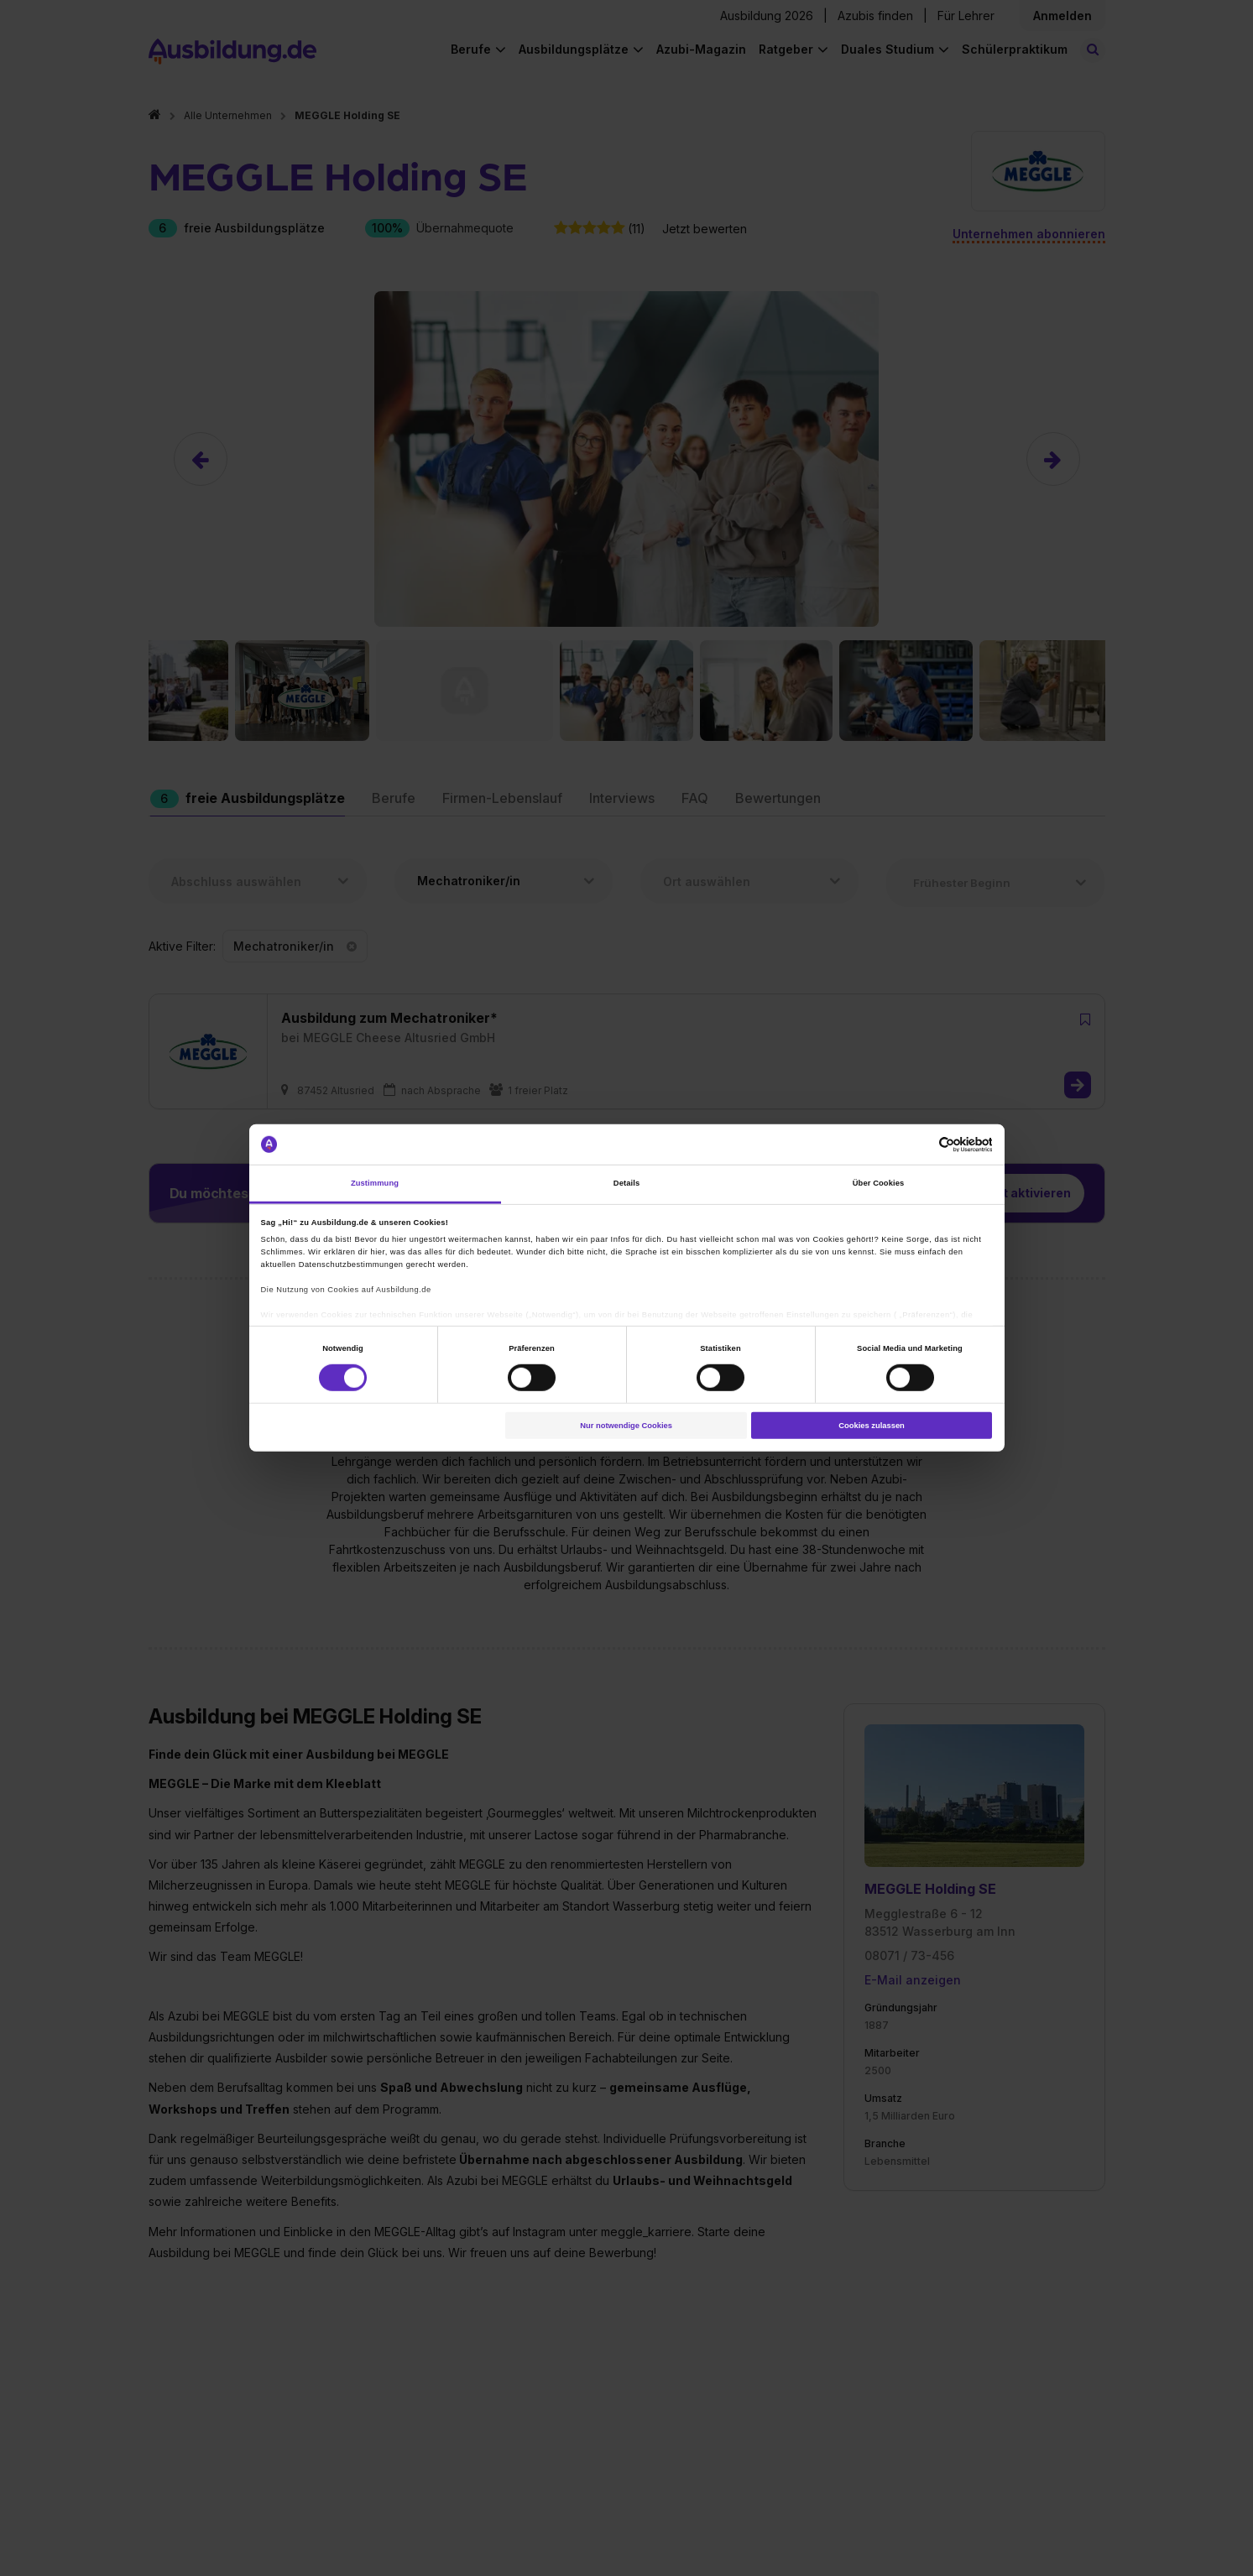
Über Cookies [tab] (879, 1183)
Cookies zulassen (871, 1425)
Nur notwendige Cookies (626, 1425)
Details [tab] (626, 1183)
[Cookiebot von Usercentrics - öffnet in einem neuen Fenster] (918, 1144)
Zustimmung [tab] (375, 1183)
